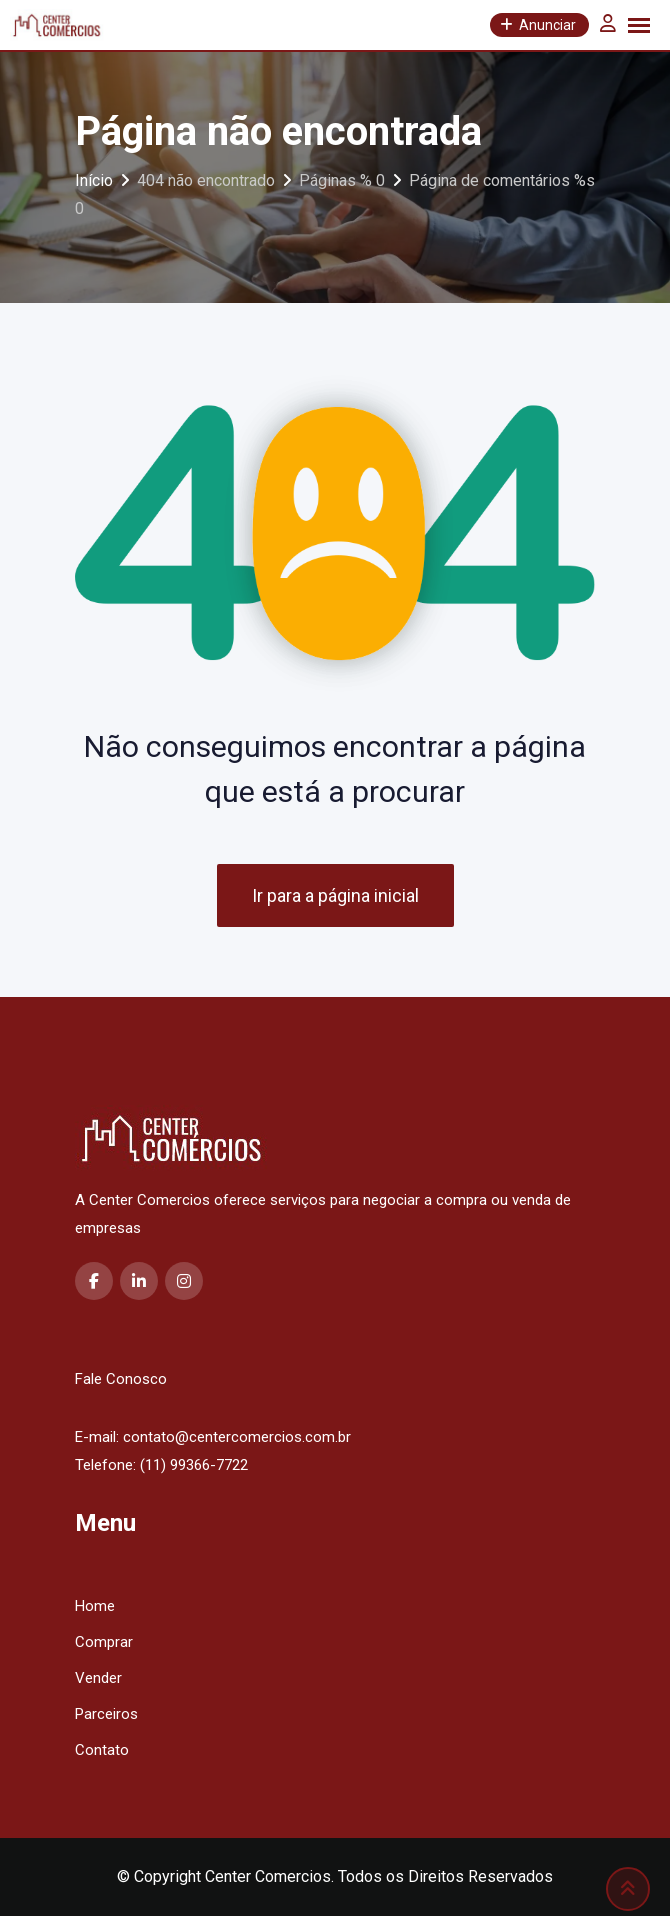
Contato (102, 1750)
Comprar (104, 1642)
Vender (98, 1678)
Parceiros (106, 1714)
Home (95, 1606)
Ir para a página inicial (335, 895)
